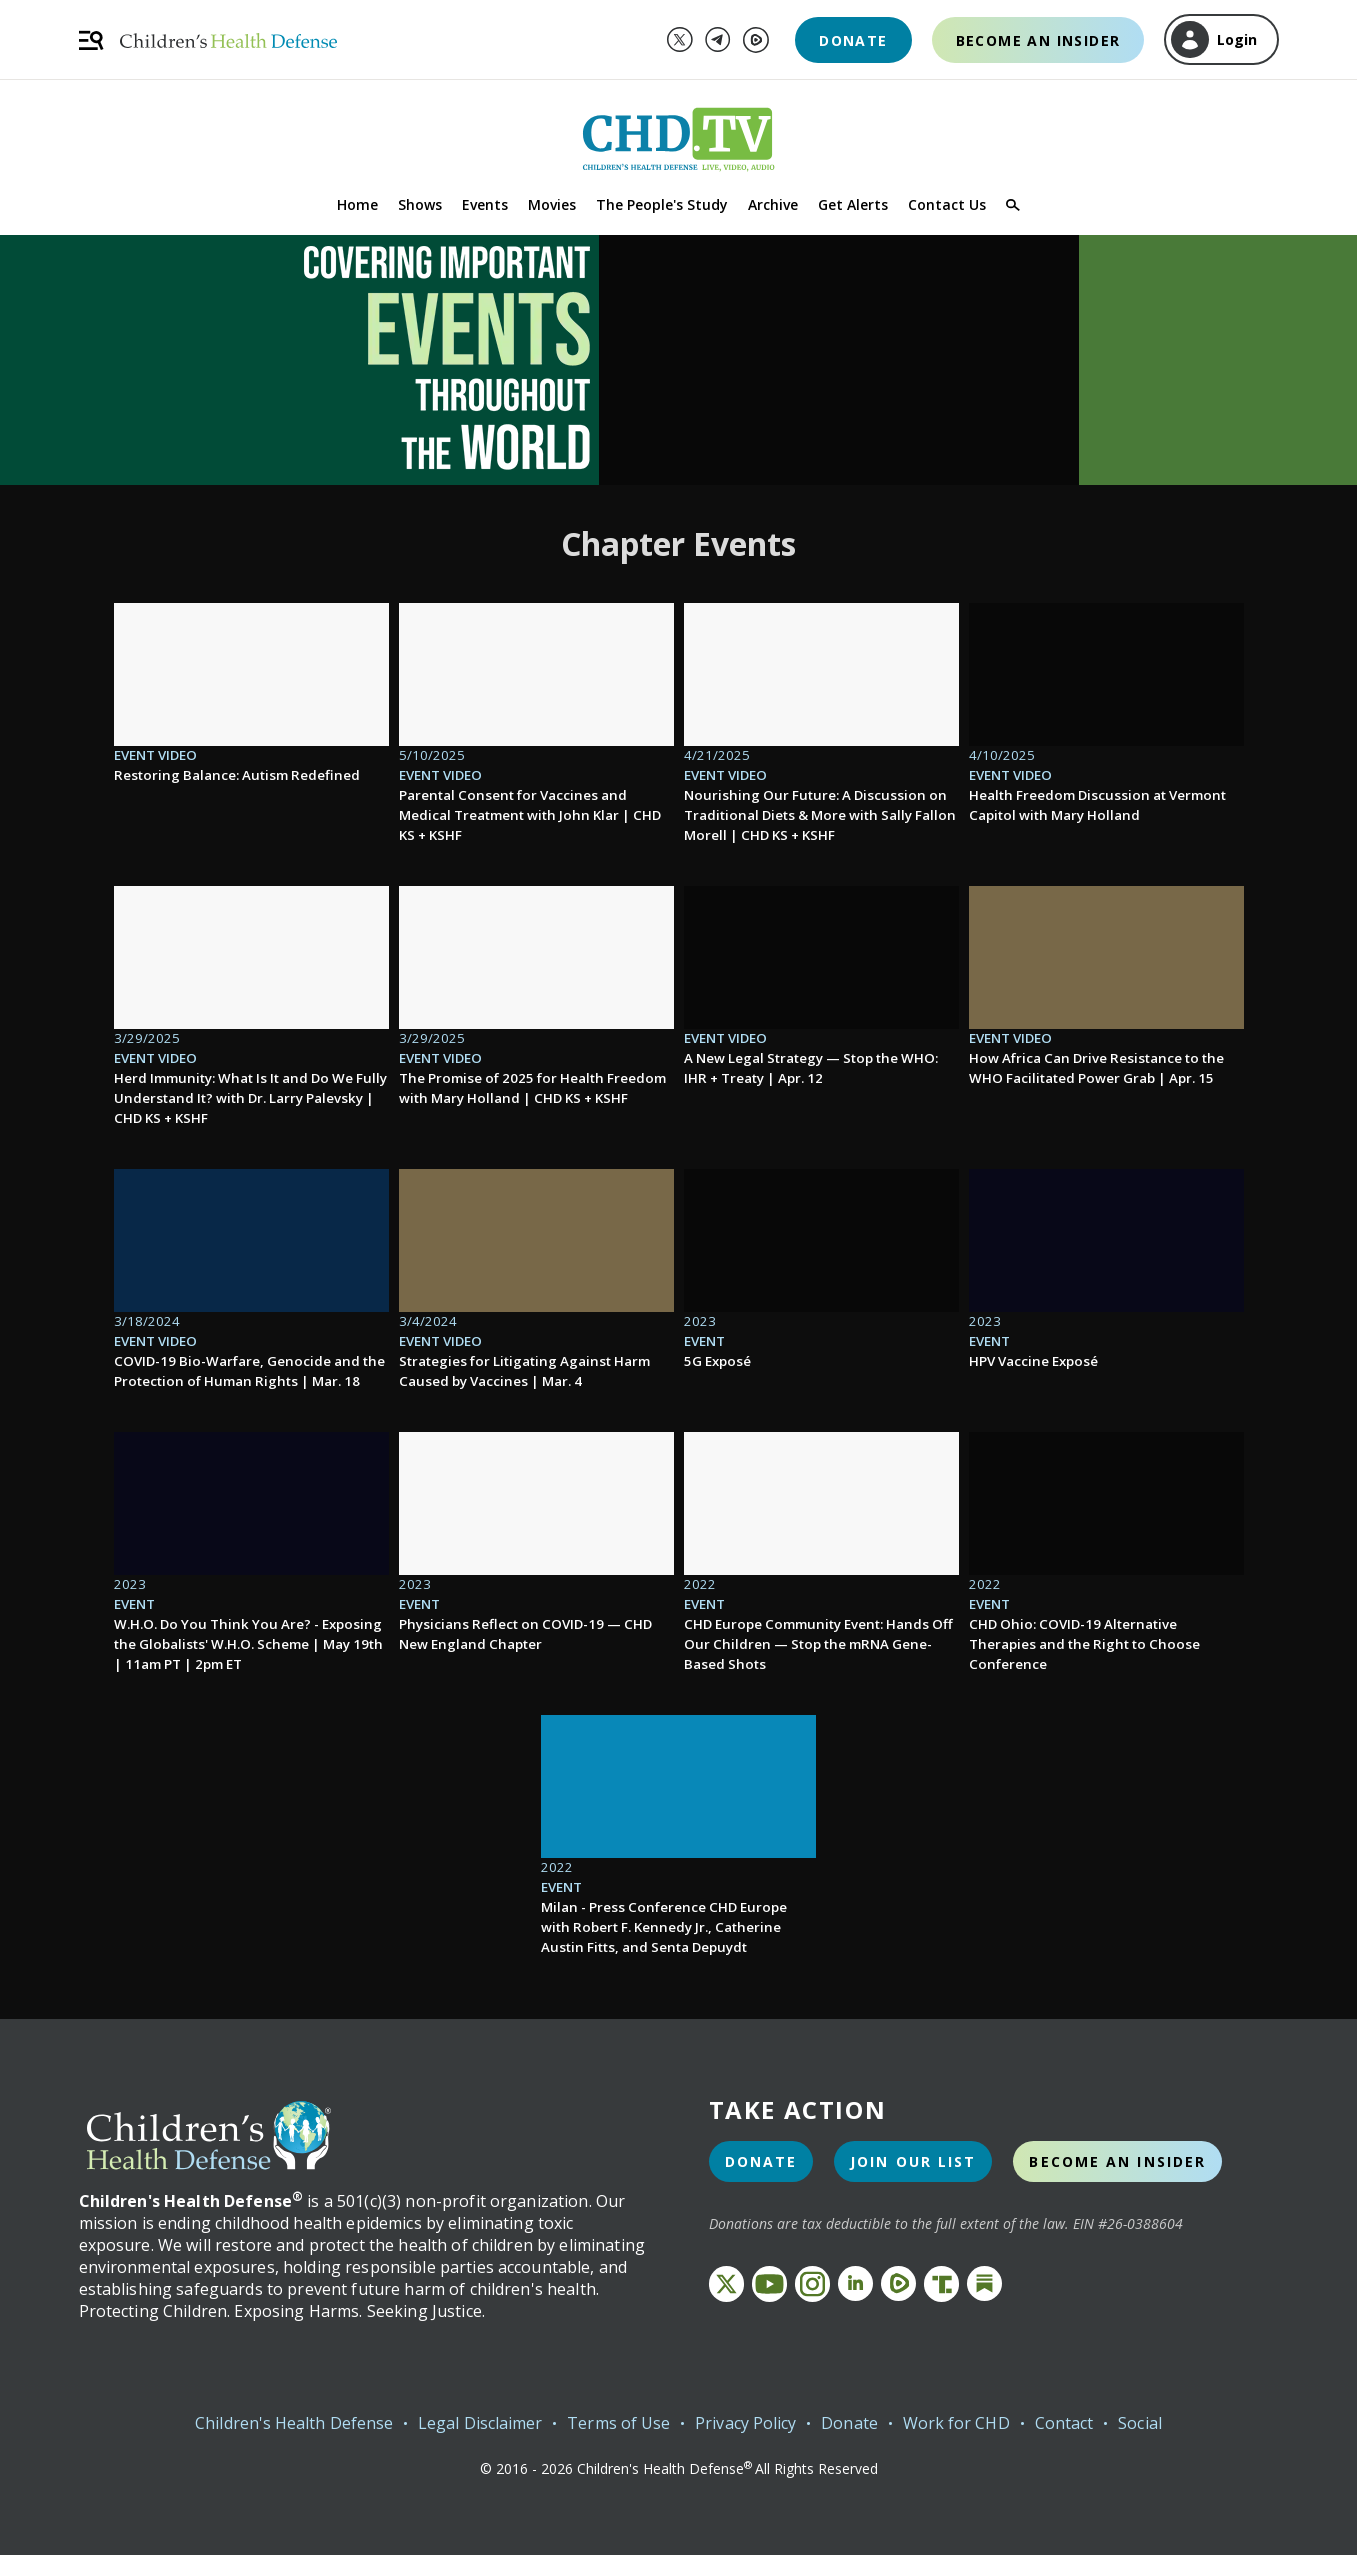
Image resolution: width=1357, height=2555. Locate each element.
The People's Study (662, 204)
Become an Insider (1038, 40)
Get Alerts (853, 204)
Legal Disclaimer (480, 2423)
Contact (1064, 2423)
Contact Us (947, 204)
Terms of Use (618, 2423)
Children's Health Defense (294, 2423)
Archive (773, 204)
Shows (420, 204)
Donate (853, 40)
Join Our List (913, 2161)
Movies (552, 204)
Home (357, 204)
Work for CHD (956, 2423)
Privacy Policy (745, 2423)
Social (1139, 2423)
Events (485, 204)
